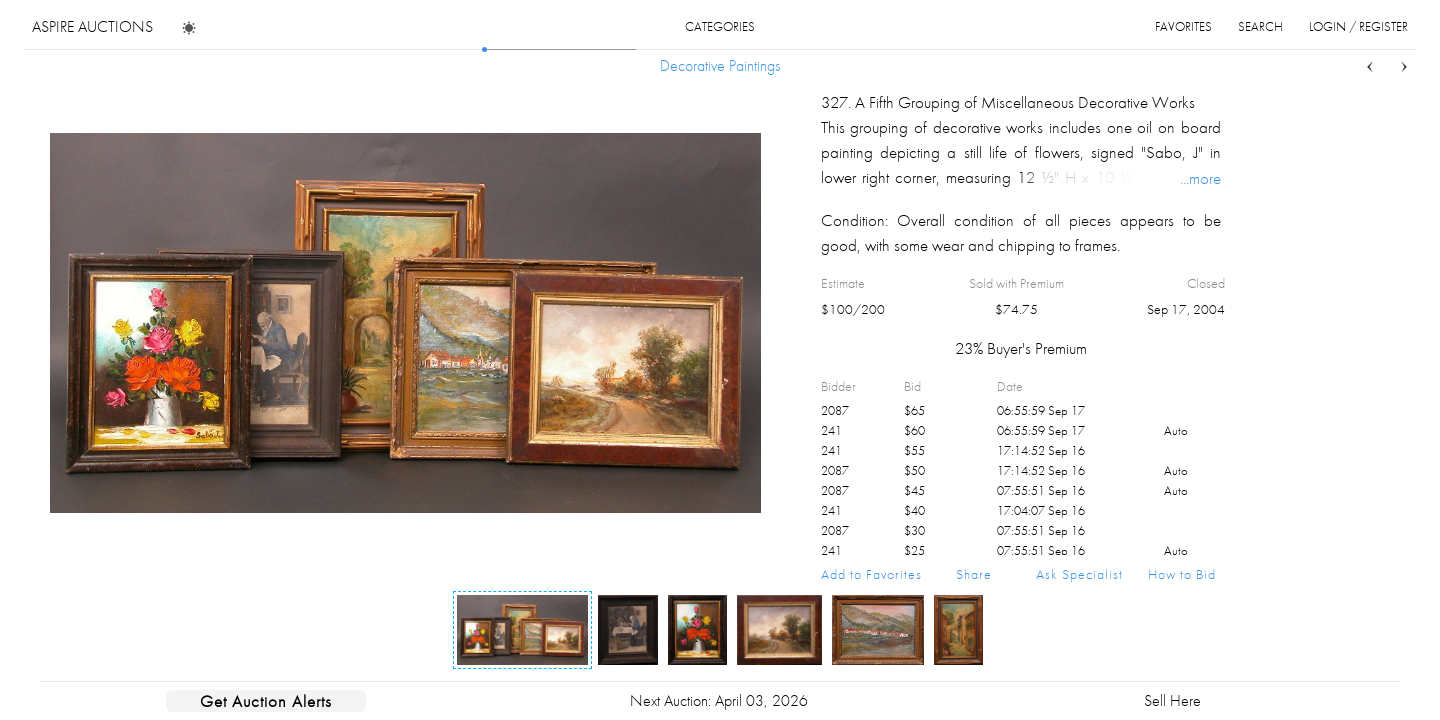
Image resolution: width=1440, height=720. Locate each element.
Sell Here (1172, 700)
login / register (1358, 26)
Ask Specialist (1079, 574)
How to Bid (1182, 574)
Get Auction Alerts (266, 701)
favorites (1183, 26)
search (1260, 26)
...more (1200, 178)
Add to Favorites (871, 574)
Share (974, 574)
